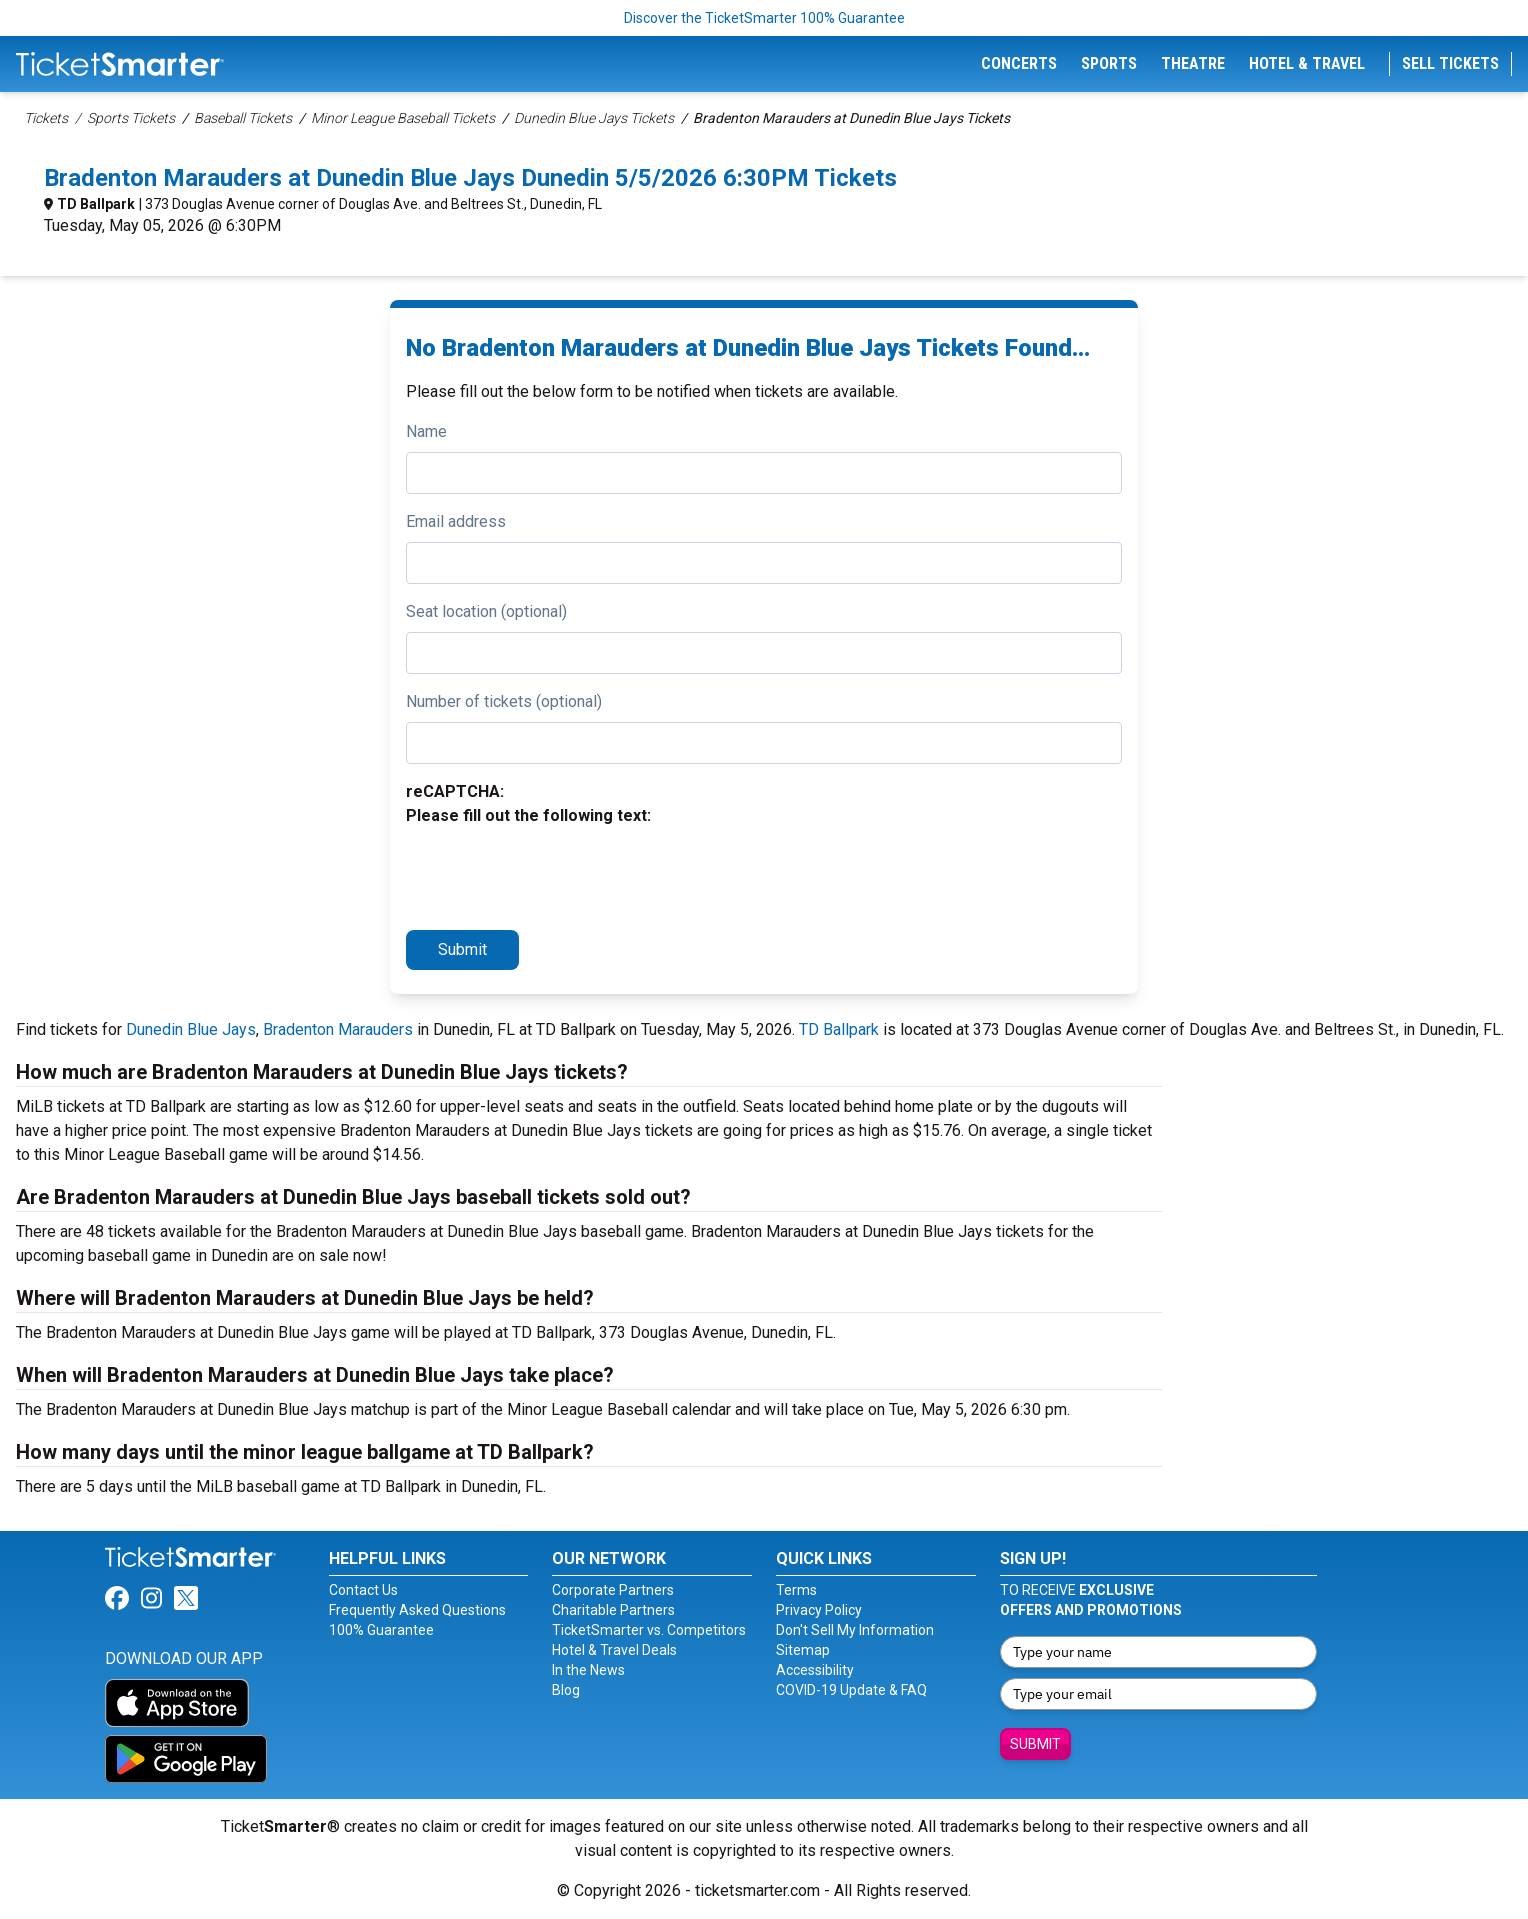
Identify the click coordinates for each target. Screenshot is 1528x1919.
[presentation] (558, 875)
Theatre (1193, 63)
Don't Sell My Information (855, 1630)
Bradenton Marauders (338, 1029)
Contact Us (363, 1590)
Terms (796, 1590)
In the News (588, 1670)
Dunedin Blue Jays (191, 1029)
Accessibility (815, 1670)
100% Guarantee (381, 1630)
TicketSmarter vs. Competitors (649, 1630)
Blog (566, 1690)
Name (426, 431)
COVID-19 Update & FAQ (851, 1690)
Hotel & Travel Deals (614, 1650)
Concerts (1019, 63)
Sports (1109, 63)
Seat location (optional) (486, 611)
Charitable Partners (613, 1610)
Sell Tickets (1450, 63)
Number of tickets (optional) (504, 701)
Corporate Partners (613, 1590)
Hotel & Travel (1307, 63)
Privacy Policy (819, 1610)
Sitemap (803, 1650)
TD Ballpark (96, 204)
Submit (462, 949)
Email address (456, 521)
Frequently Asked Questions (417, 1610)
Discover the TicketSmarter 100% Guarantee (764, 18)
